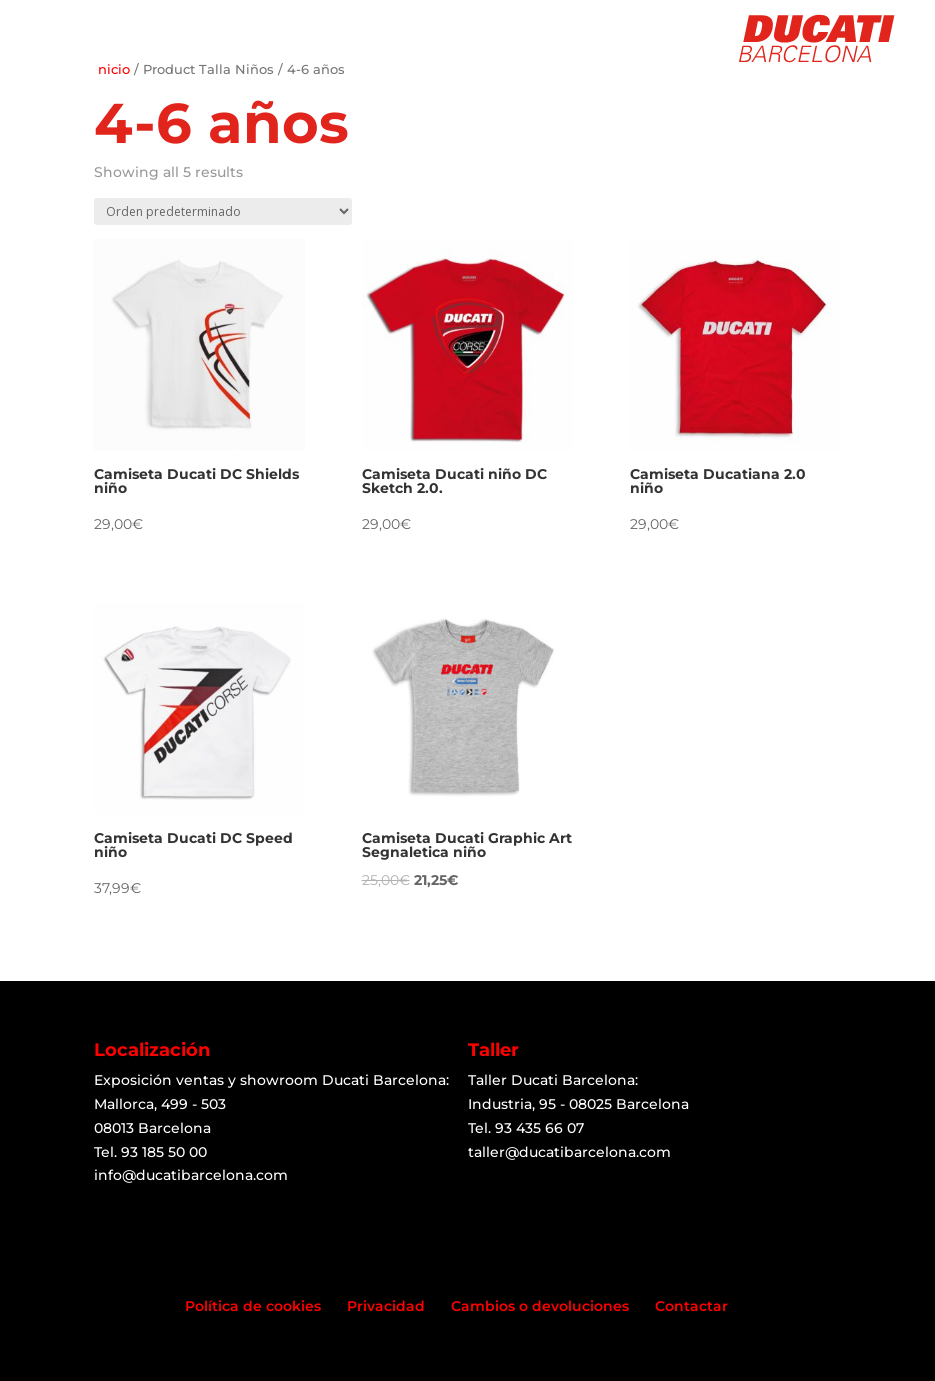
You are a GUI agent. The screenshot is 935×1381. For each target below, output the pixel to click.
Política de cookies (253, 1306)
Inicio (112, 69)
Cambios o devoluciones (540, 1306)
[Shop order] (223, 211)
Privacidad (386, 1306)
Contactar (691, 1306)
